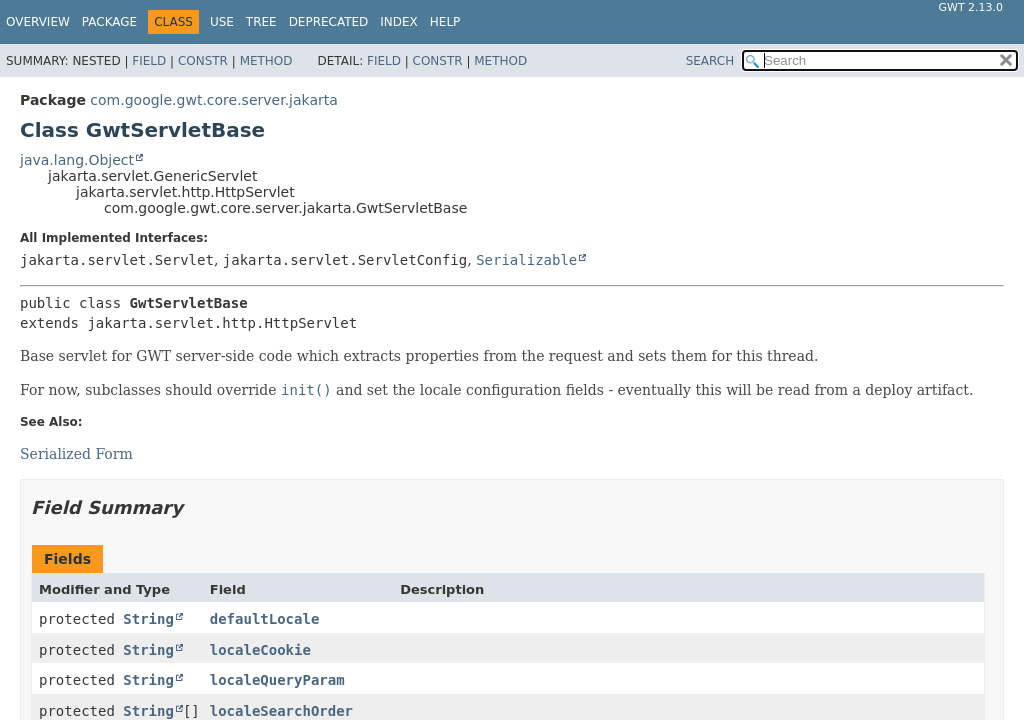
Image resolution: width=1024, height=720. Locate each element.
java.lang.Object (77, 160)
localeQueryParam (277, 680)
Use (222, 22)
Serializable (526, 260)
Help (445, 22)
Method (266, 61)
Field (149, 61)
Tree (261, 22)
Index (399, 22)
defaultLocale (265, 619)
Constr (203, 61)
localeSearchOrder (281, 711)
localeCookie (260, 650)
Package (109, 22)
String (148, 619)
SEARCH (710, 61)
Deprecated (329, 22)
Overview (38, 22)
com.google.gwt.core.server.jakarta (213, 100)
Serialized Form (76, 454)
